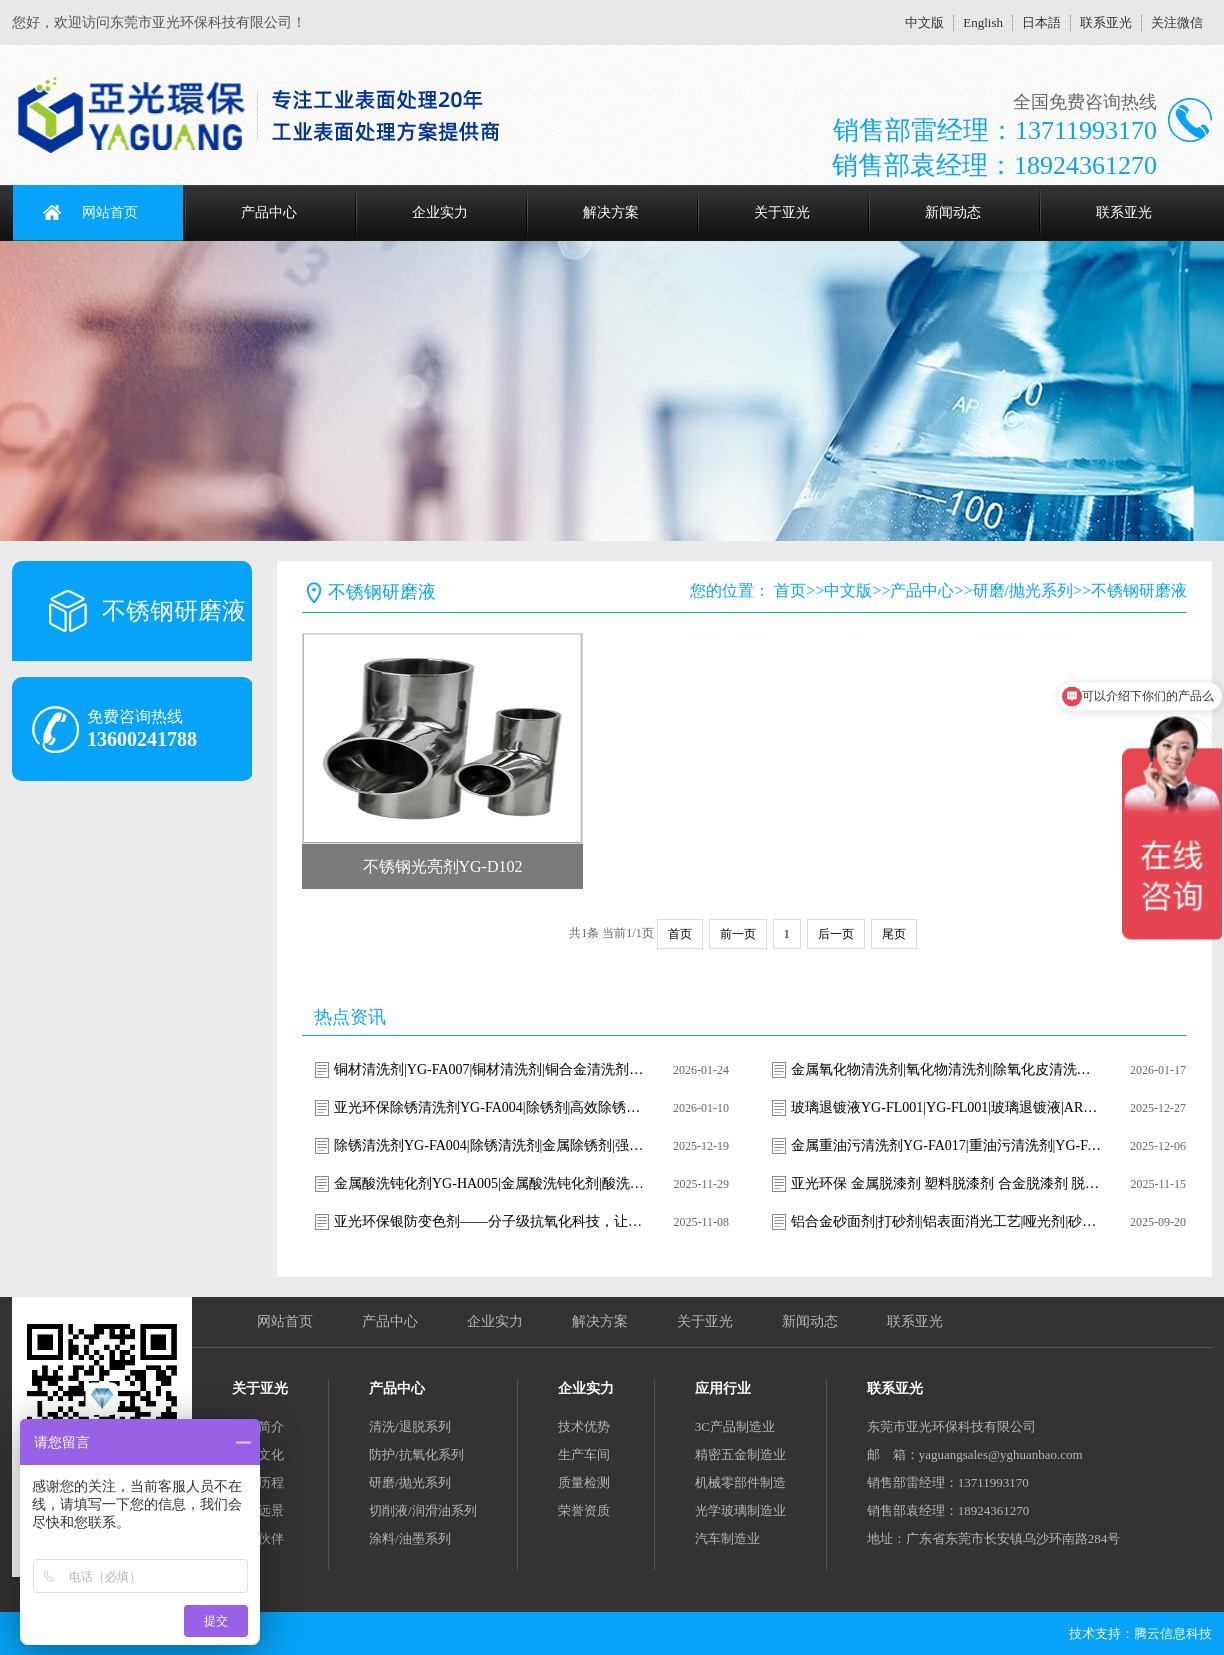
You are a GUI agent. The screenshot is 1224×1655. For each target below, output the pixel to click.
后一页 (836, 934)
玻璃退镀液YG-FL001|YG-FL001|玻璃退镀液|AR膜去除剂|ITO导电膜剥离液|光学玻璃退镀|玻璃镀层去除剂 (946, 1107)
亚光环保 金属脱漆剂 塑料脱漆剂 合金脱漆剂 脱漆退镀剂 (946, 1183)
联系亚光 (1106, 22)
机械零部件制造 (740, 1482)
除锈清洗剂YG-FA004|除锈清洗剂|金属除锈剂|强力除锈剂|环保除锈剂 (489, 1145)
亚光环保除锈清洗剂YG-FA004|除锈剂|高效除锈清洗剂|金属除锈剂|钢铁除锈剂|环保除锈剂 (489, 1107)
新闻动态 (953, 212)
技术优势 (584, 1426)
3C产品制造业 (735, 1426)
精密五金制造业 (740, 1454)
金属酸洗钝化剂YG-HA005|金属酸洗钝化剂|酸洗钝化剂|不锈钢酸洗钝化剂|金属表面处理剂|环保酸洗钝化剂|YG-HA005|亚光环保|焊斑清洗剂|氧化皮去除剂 (489, 1183)
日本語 (1041, 22)
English (983, 22)
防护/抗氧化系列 (416, 1454)
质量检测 (584, 1482)
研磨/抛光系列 (1023, 590)
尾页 (894, 934)
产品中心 (269, 212)
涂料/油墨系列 (410, 1538)
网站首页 (110, 212)
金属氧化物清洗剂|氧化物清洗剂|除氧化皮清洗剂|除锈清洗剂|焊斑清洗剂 (946, 1069)
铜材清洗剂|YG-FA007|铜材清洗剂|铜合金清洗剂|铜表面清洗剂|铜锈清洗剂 (489, 1069)
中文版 (924, 22)
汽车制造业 (727, 1538)
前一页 (738, 934)
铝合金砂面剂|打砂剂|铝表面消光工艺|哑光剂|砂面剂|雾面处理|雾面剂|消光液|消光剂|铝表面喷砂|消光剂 (946, 1221)
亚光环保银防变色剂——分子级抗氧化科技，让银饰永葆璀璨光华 (489, 1221)
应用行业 (723, 1388)
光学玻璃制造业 (740, 1510)
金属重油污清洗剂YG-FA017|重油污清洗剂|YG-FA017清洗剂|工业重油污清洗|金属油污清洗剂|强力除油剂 (946, 1145)
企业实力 (440, 212)
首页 (790, 590)
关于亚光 (782, 212)
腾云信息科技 (1173, 1633)
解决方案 (611, 212)
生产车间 (584, 1454)
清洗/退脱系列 (410, 1426)
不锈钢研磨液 (1139, 590)
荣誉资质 (584, 1510)
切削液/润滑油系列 (423, 1510)
